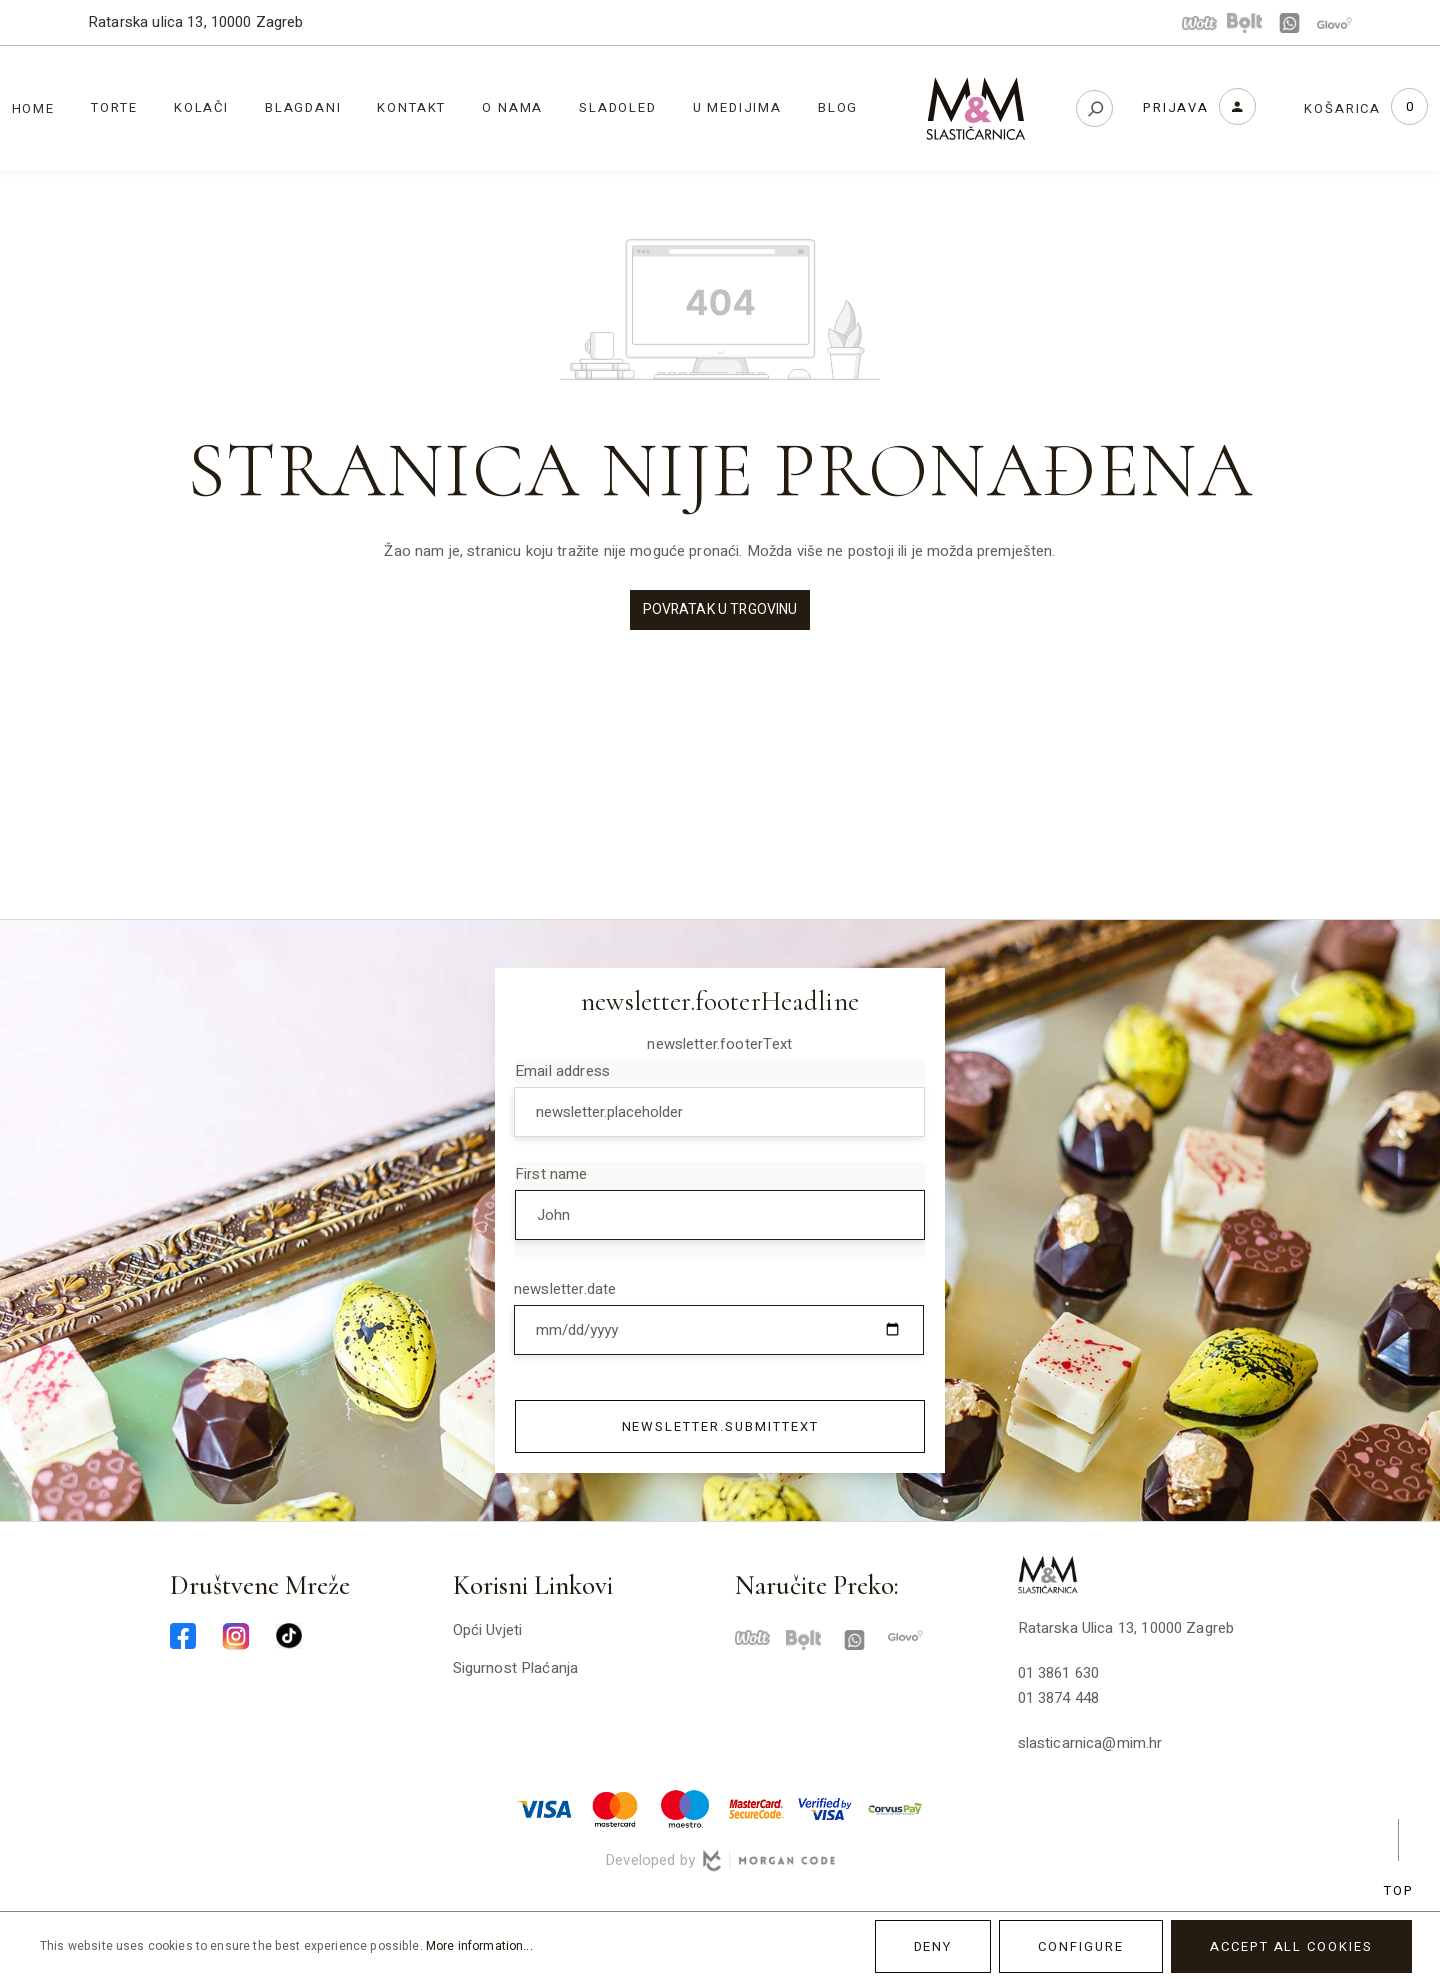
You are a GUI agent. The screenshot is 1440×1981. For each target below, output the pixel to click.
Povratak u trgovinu (720, 609)
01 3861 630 (1059, 1673)
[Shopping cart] (1366, 108)
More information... (479, 1946)
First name (551, 1174)
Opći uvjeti (488, 1630)
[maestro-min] (685, 1808)
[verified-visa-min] (825, 1808)
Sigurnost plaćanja (516, 1668)
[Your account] (1199, 106)
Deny (933, 1946)
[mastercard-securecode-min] (755, 1808)
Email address (562, 1071)
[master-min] (615, 1808)
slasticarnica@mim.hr (1090, 1743)
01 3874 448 (1059, 1698)
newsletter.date (565, 1289)
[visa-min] (545, 1808)
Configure (1081, 1946)
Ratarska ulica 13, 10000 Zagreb (196, 22)
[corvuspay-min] (895, 1808)
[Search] (1094, 108)
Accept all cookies (1291, 1946)
